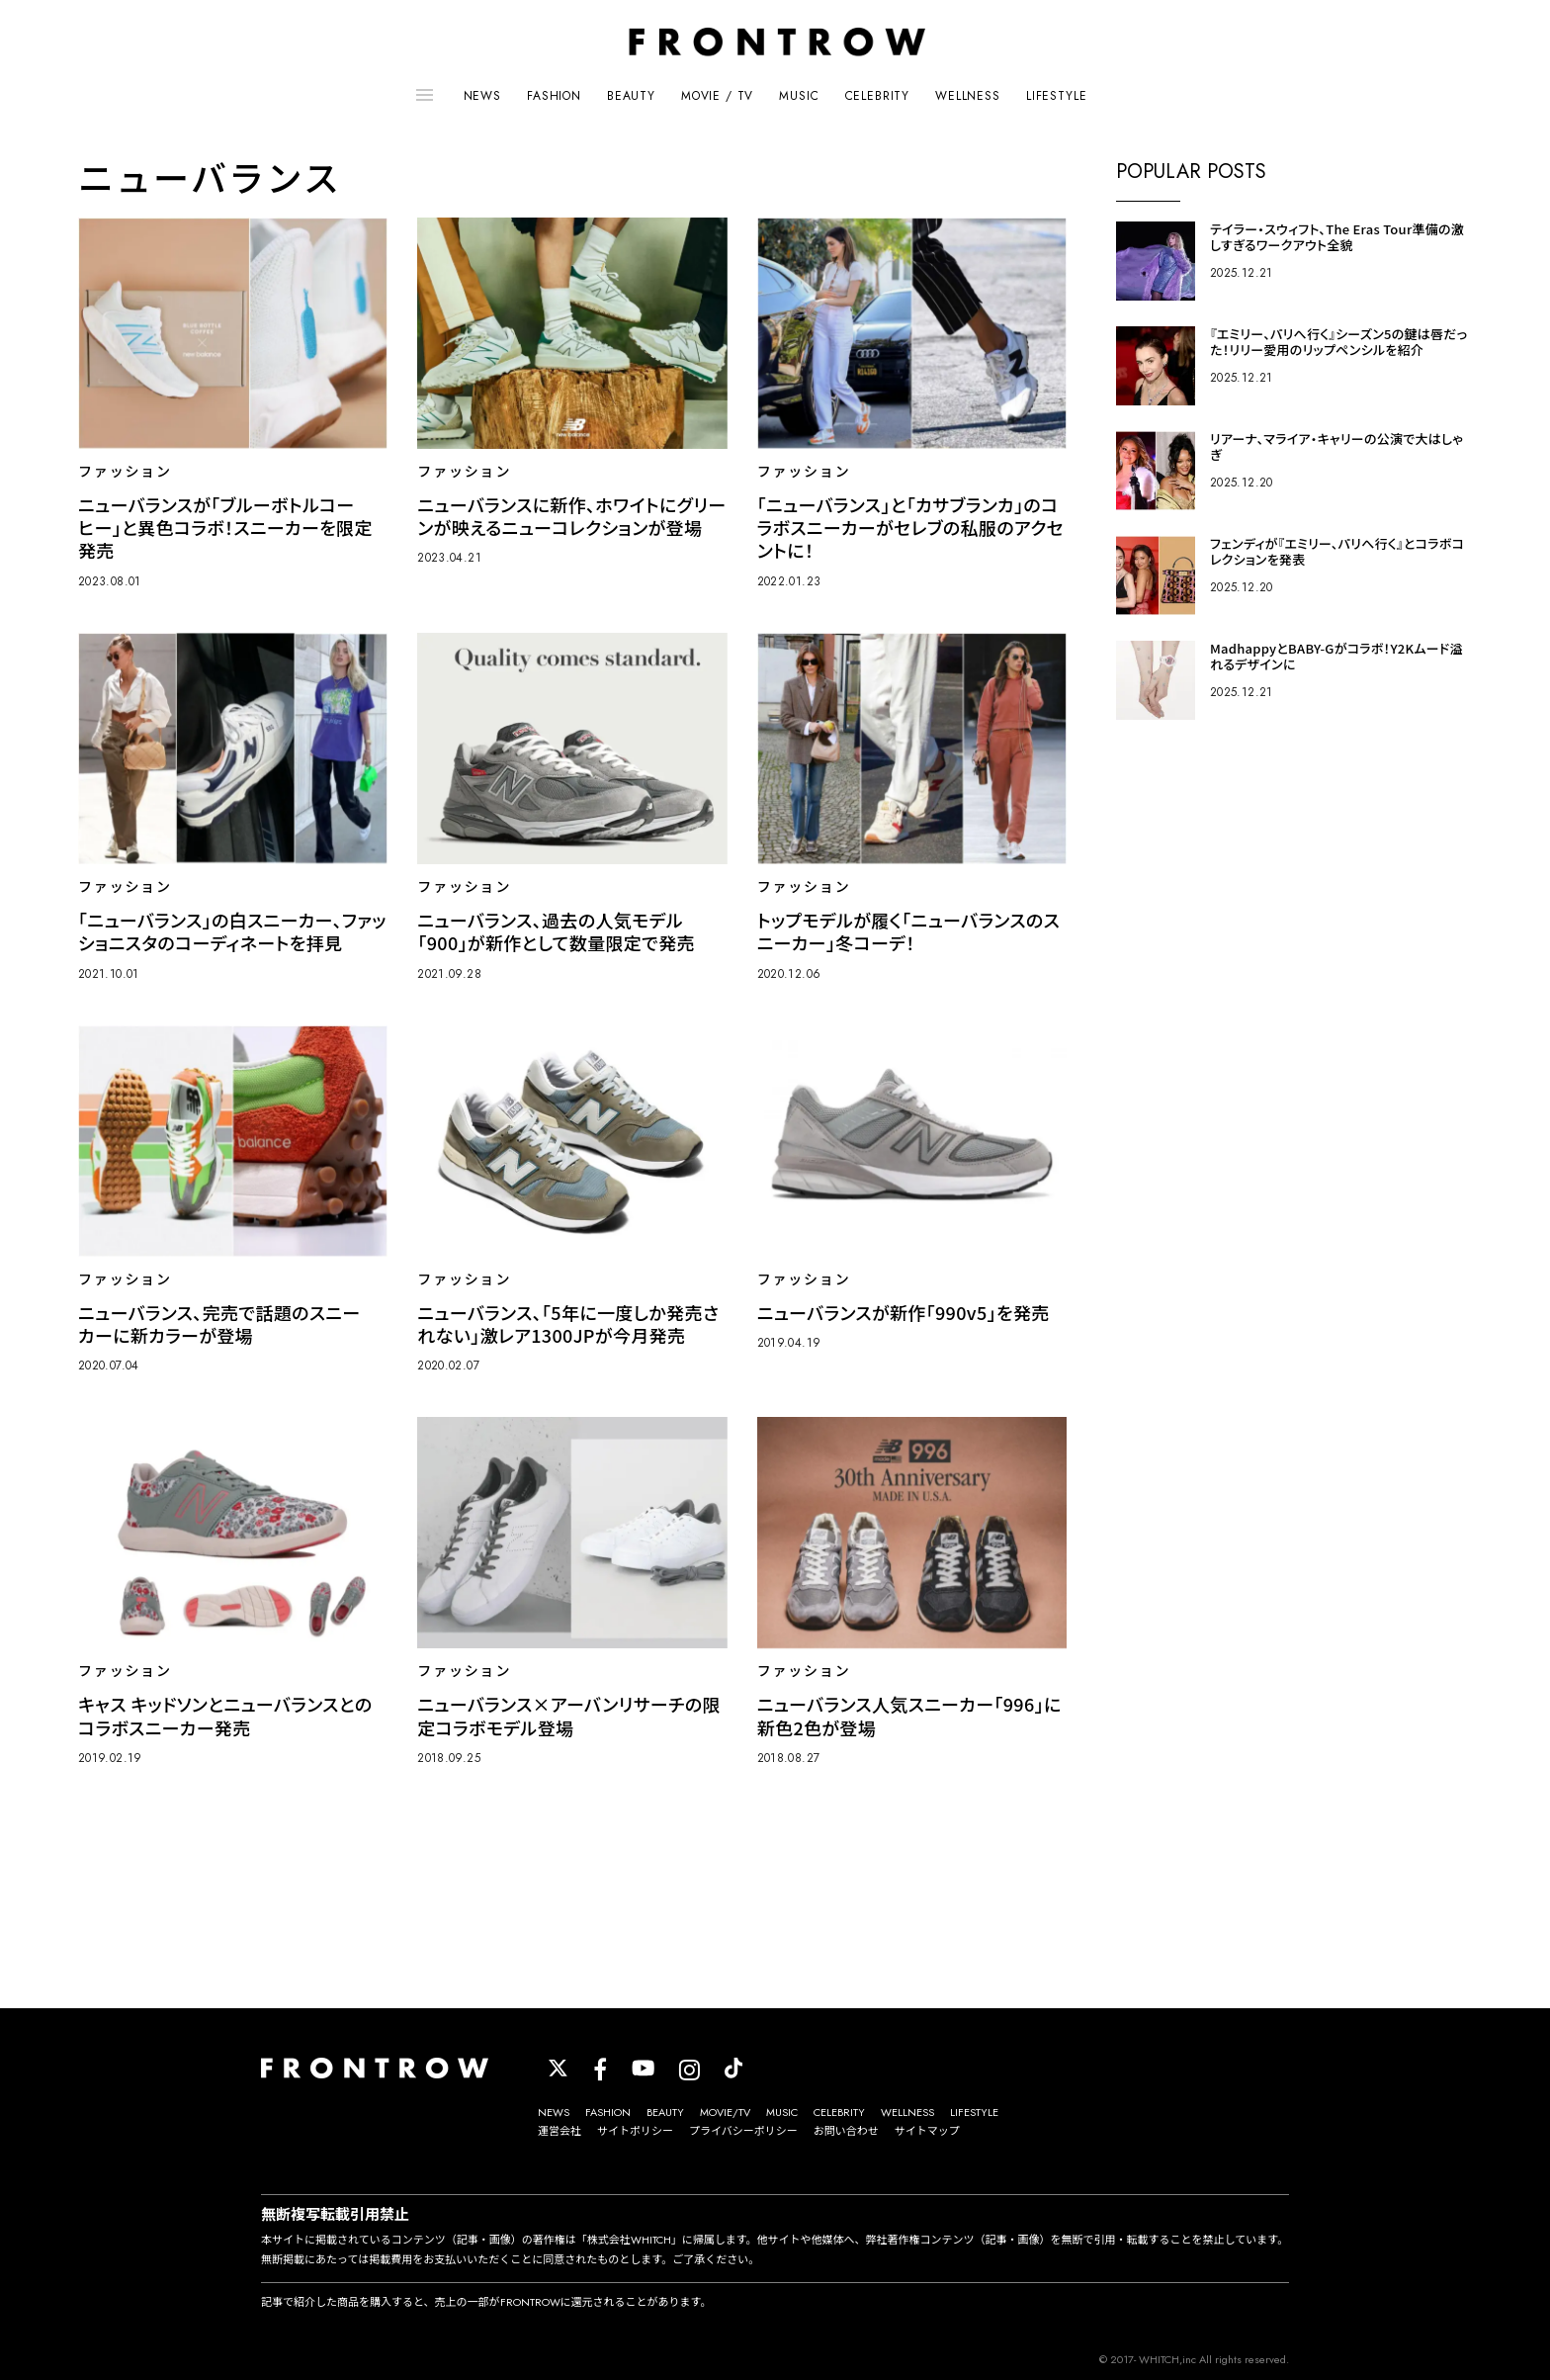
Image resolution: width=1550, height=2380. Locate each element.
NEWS (482, 96)
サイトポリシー (635, 2131)
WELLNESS (967, 96)
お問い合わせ (846, 2131)
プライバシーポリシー (743, 2131)
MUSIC (798, 96)
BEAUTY (631, 96)
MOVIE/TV (725, 2112)
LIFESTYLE (1056, 96)
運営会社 (559, 2131)
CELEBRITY (877, 96)
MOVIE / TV (717, 96)
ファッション (125, 472)
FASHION (554, 96)
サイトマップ (927, 2131)
